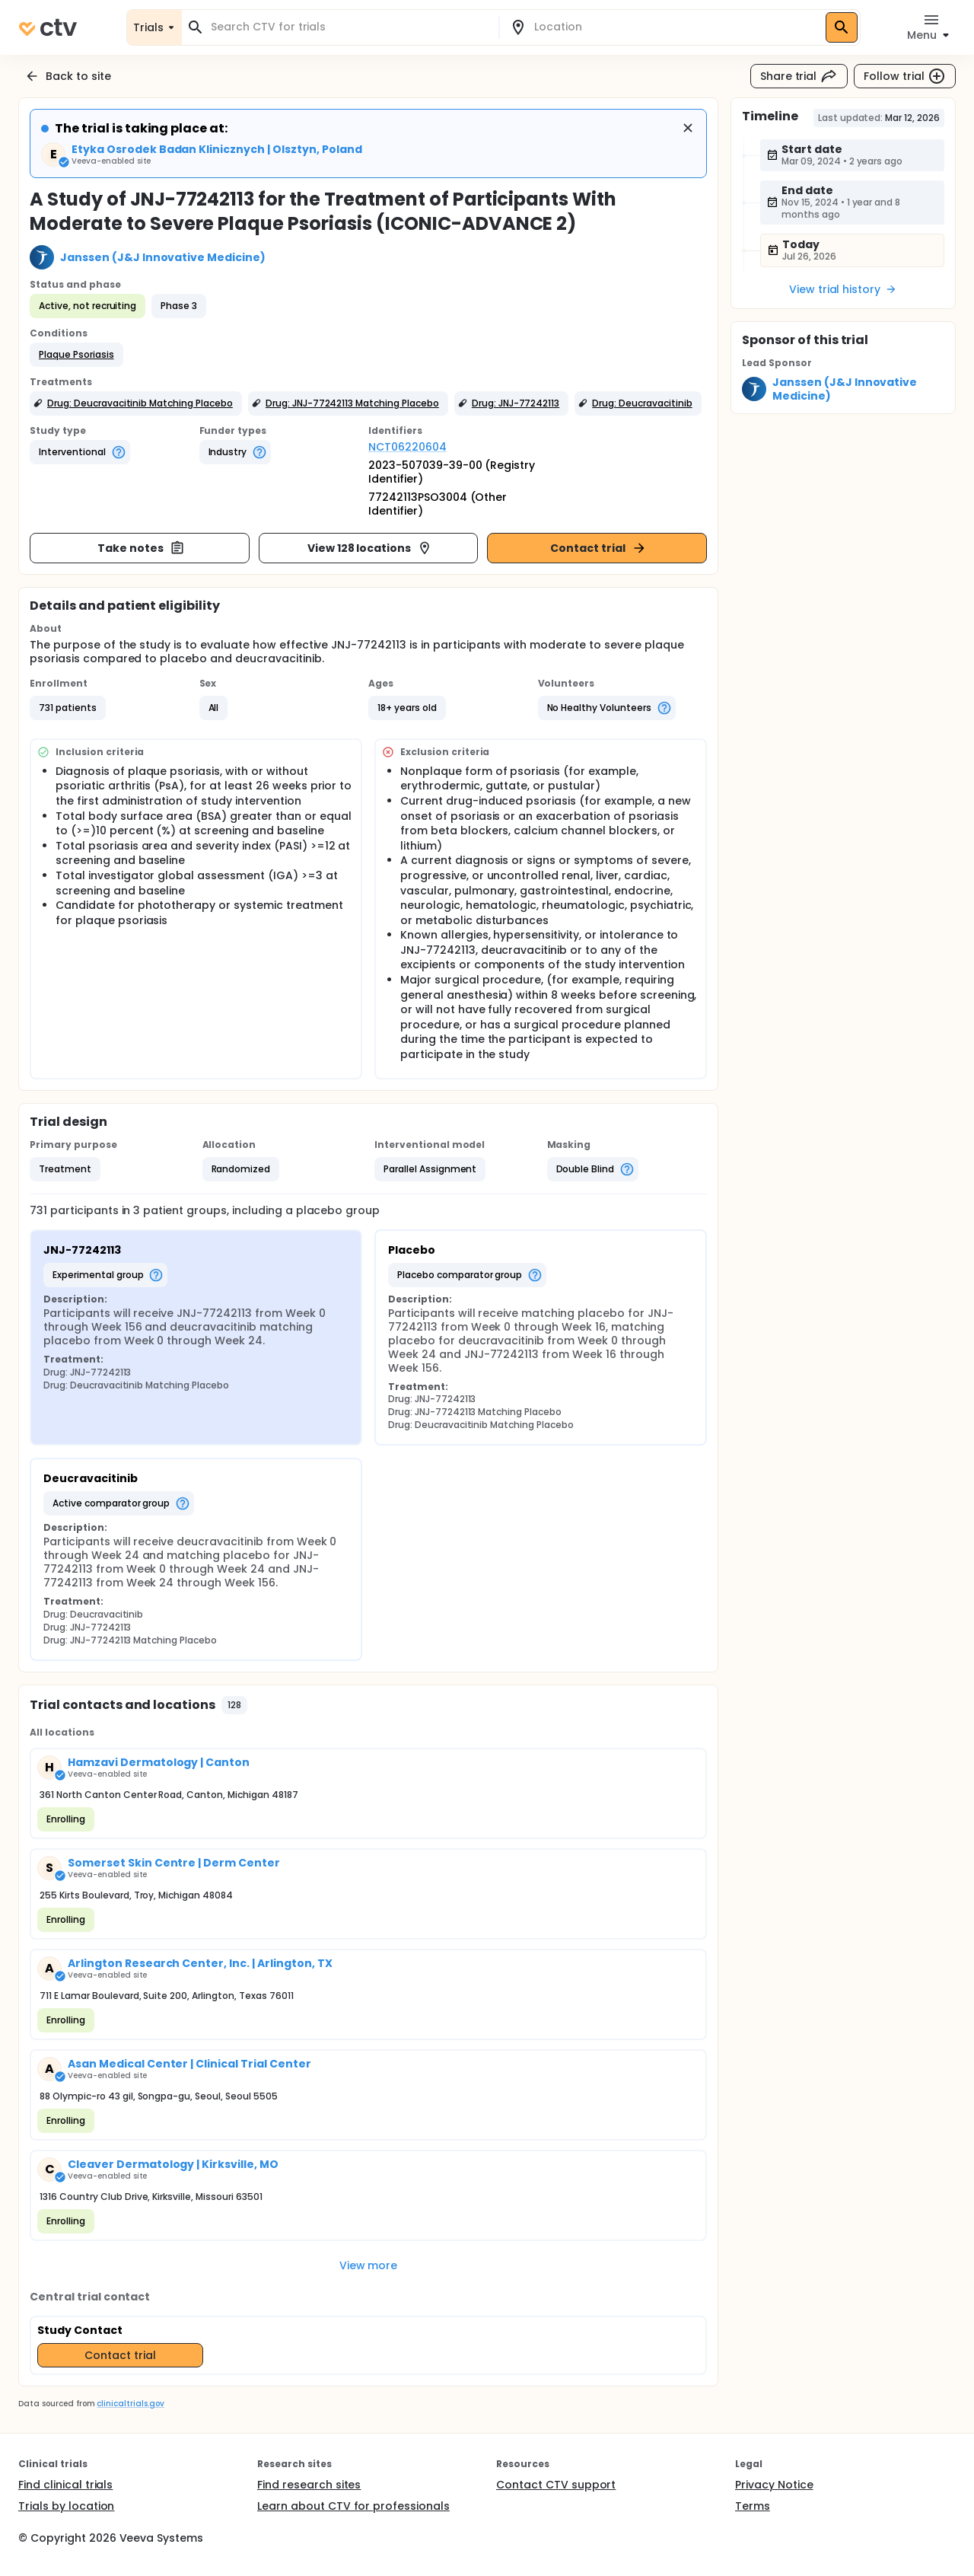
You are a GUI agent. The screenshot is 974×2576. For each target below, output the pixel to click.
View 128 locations (369, 548)
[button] (76, 355)
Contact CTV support (556, 2485)
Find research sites (309, 2485)
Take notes (141, 548)
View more (368, 2265)
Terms (752, 2506)
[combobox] (349, 27)
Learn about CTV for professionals (353, 2506)
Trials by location (66, 2506)
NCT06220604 (407, 447)
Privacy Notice (774, 2485)
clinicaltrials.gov (130, 2403)
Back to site (67, 76)
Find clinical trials (65, 2485)
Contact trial (598, 548)
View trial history (843, 289)
